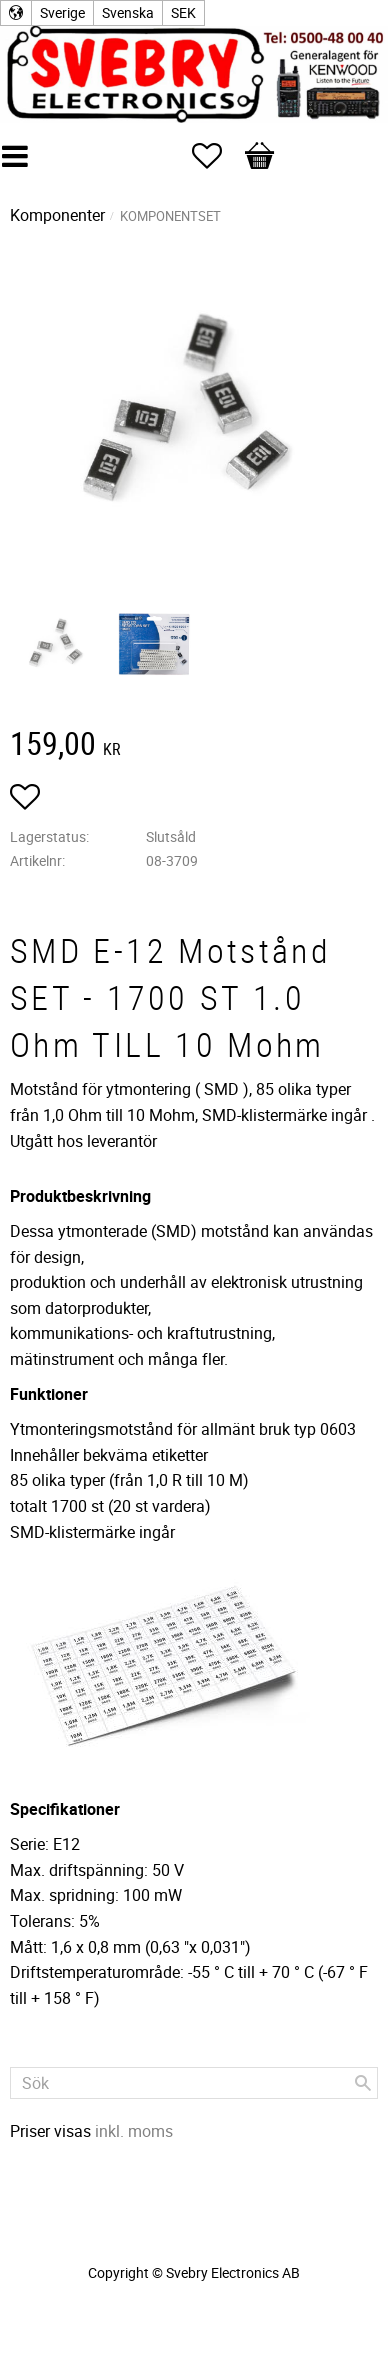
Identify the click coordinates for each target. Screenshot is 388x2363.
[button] (217, 156)
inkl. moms (134, 2131)
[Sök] (363, 2083)
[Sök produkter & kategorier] (194, 2083)
